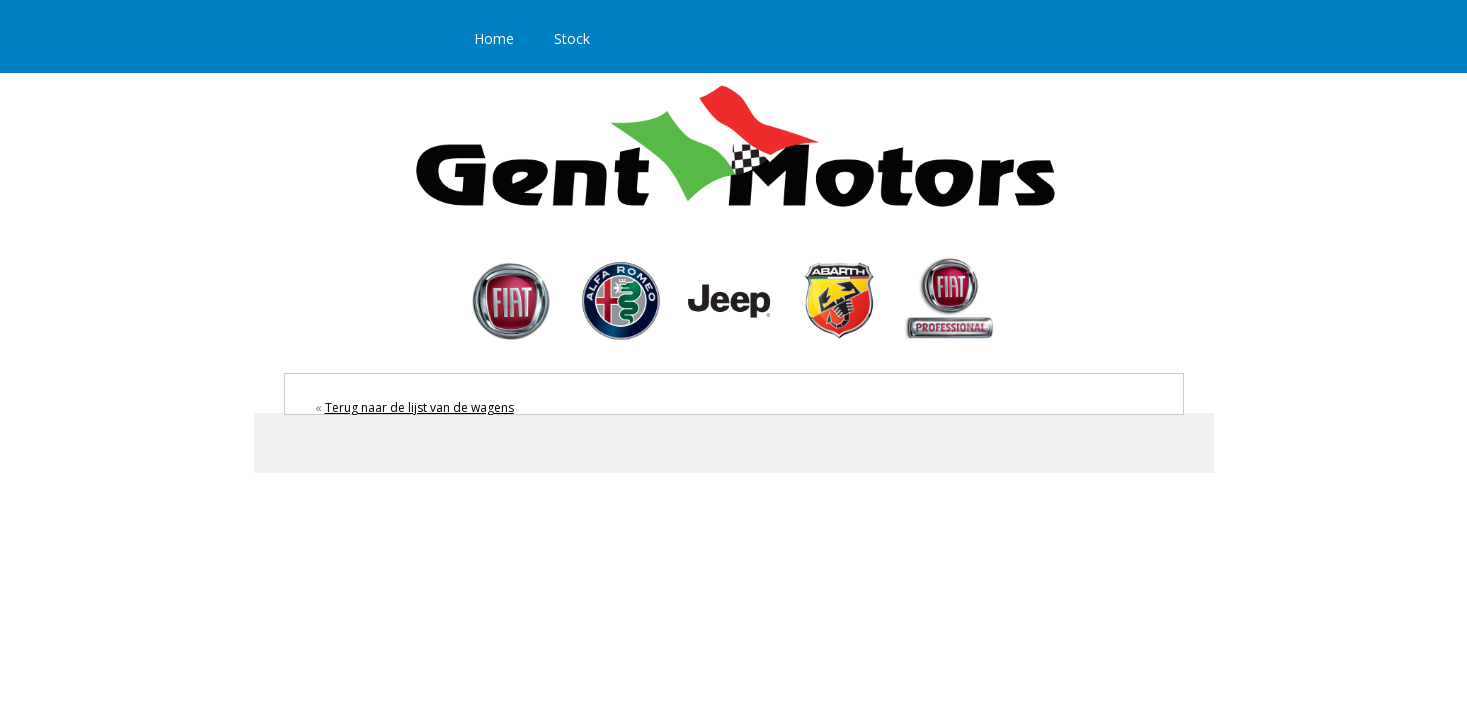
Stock (572, 38)
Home (494, 38)
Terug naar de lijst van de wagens (419, 407)
